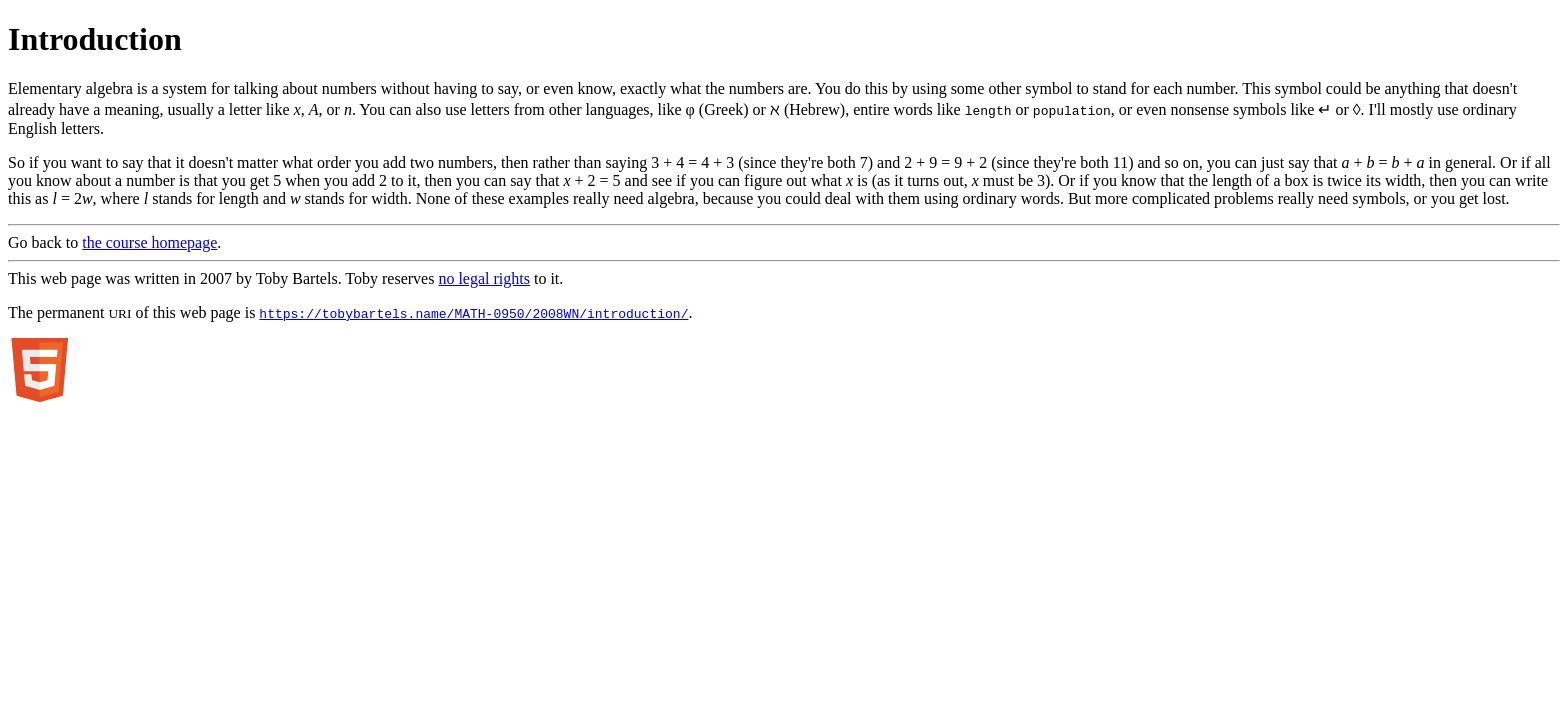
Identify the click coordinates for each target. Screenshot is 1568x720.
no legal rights (484, 278)
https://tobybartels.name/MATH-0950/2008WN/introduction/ (473, 313)
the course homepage (149, 242)
